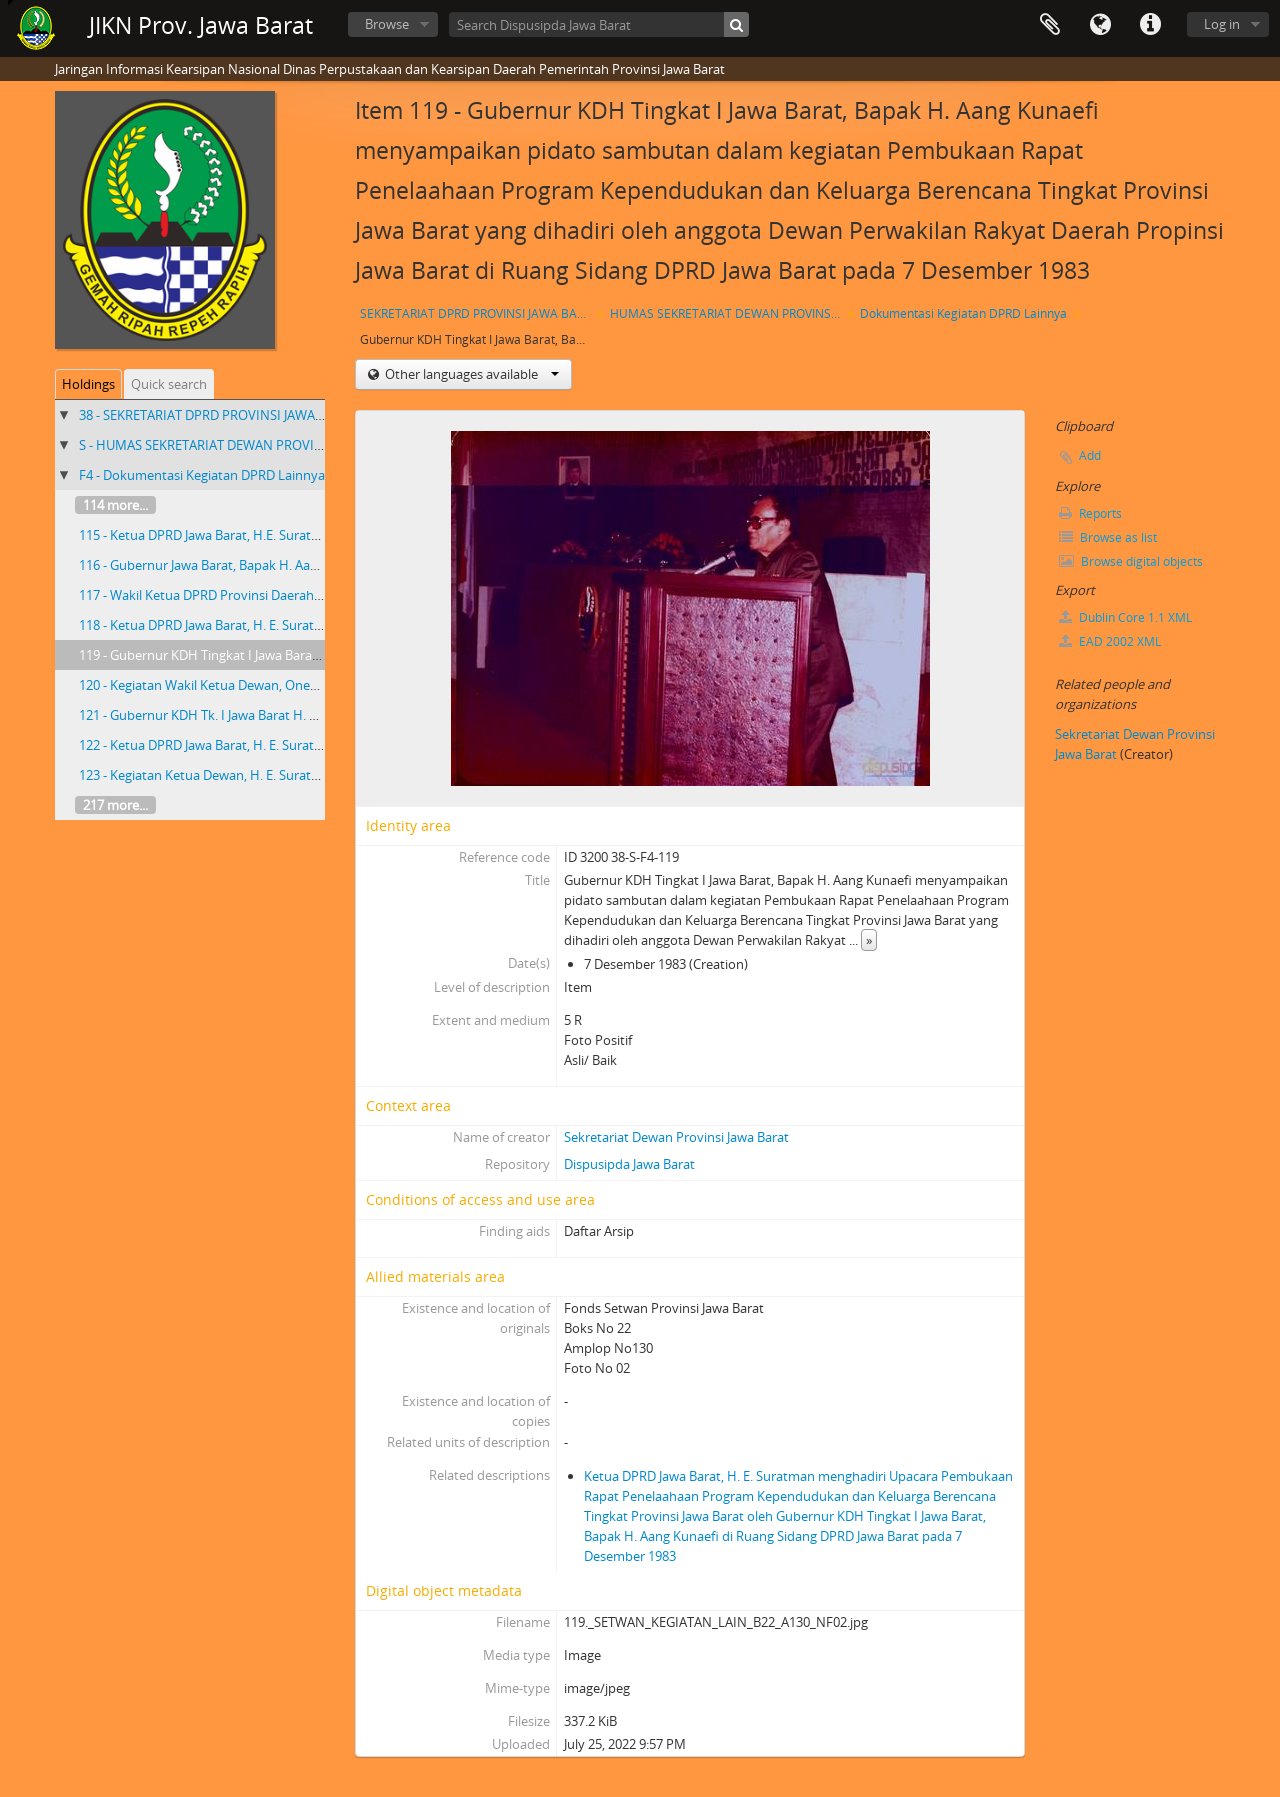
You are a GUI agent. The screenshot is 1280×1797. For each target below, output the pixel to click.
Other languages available (470, 374)
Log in (1222, 24)
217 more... (115, 805)
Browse (387, 24)
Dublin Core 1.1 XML (1125, 617)
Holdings (88, 384)
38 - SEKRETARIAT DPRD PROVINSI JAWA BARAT (218, 415)
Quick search (169, 384)
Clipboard (1050, 25)
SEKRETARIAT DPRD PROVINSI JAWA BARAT (477, 313)
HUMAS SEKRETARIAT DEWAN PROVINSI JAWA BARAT (727, 313)
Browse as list (1108, 537)
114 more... (115, 505)
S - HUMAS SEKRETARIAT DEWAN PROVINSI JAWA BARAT (245, 445)
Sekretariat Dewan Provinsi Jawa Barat (676, 1137)
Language (1100, 25)
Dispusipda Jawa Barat (629, 1164)
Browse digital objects (1131, 561)
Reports (1090, 513)
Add (1090, 455)
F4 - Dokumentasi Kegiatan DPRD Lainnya (202, 475)
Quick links (1150, 25)
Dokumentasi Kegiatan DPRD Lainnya (963, 313)
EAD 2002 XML (1110, 641)
